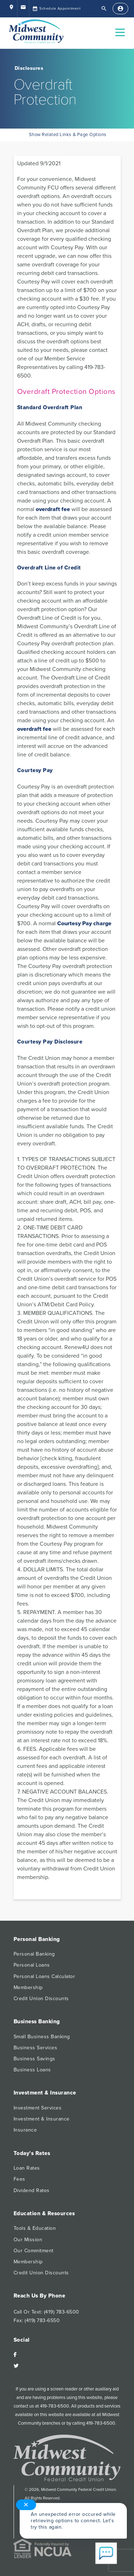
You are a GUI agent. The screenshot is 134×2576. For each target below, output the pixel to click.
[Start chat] (106, 2554)
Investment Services (38, 2108)
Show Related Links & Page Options (67, 134)
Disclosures (29, 68)
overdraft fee (53, 509)
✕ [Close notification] (26, 2504)
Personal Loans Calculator (44, 1976)
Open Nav (123, 28)
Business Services (36, 2048)
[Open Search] (104, 8)
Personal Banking (34, 1954)
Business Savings (34, 2059)
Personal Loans (32, 1965)
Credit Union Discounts (41, 1998)
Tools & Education (35, 2228)
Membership (28, 1987)
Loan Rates (27, 2168)
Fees (19, 2179)
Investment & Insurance (42, 2119)
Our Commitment (34, 2251)
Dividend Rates (32, 2190)
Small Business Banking (42, 2037)
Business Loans (32, 2070)
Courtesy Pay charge (84, 923)
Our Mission (28, 2240)
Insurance (25, 2130)
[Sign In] (120, 8)
